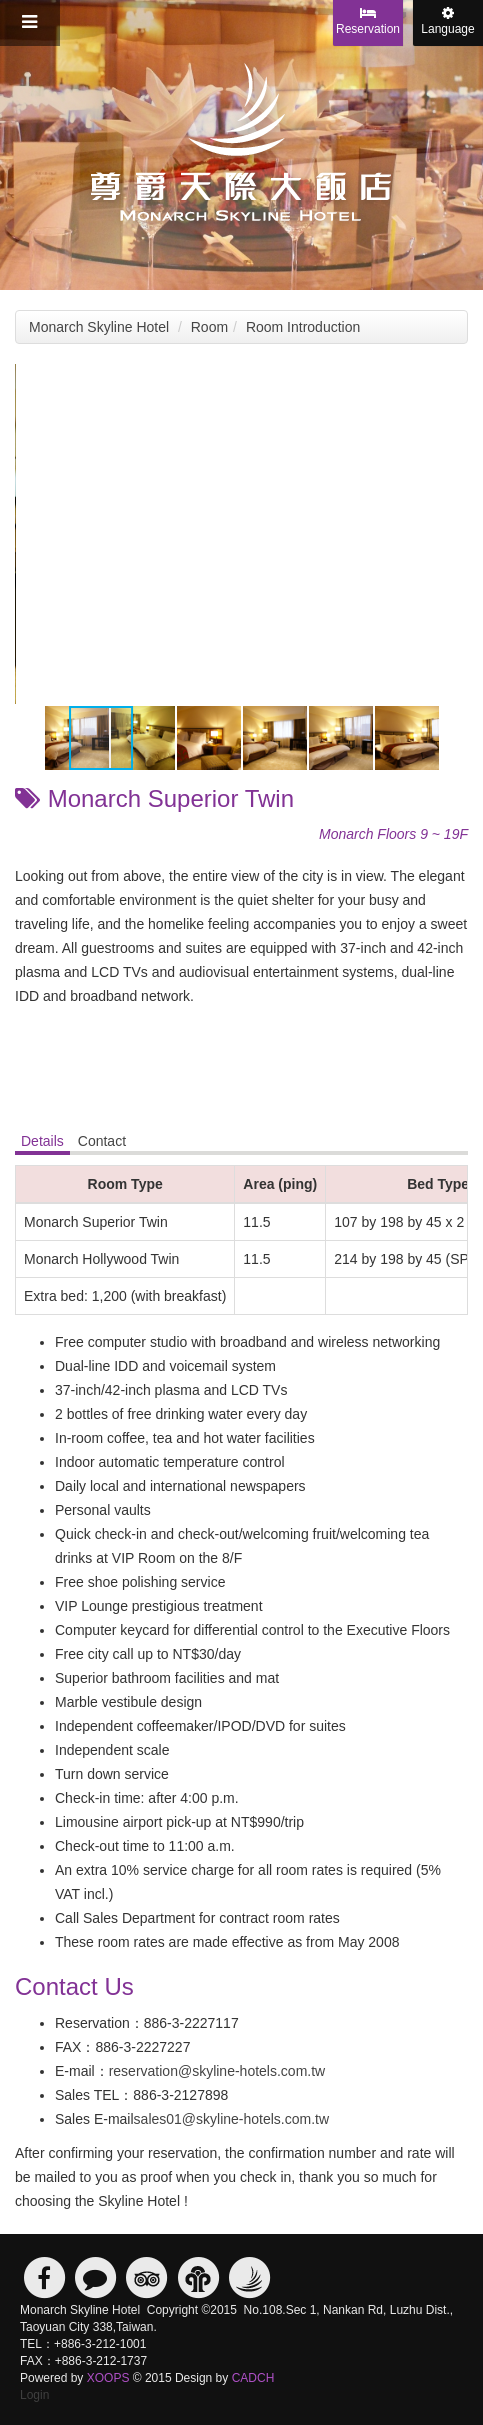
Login (34, 2395)
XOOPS (108, 2378)
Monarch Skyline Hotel (99, 327)
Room (209, 327)
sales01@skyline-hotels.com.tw (232, 2119)
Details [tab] (42, 1141)
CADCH (253, 2378)
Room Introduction (303, 327)
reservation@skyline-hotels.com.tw (217, 2071)
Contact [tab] (102, 1141)
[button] (450, 382)
